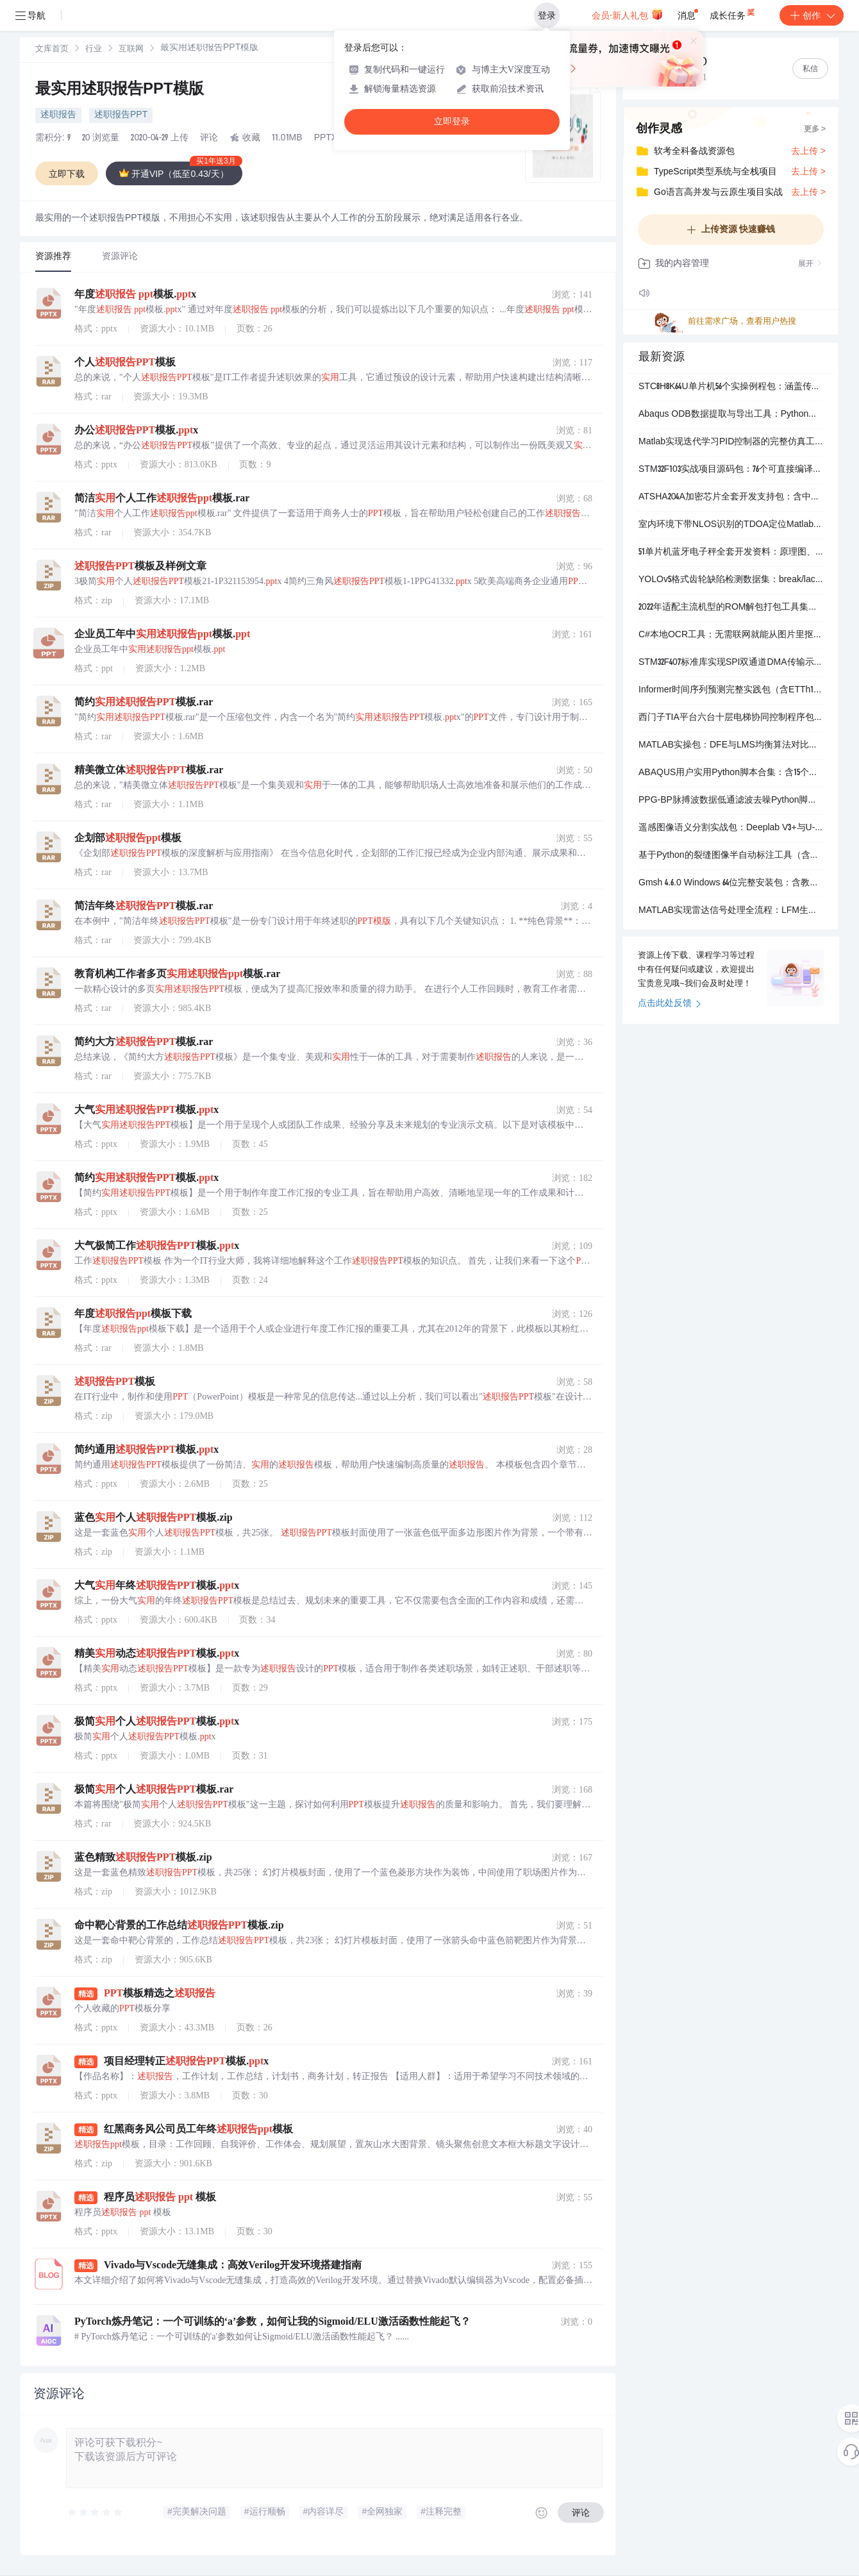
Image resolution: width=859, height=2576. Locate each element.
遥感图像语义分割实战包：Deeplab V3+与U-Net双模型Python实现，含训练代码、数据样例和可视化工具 (730, 828)
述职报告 (58, 115)
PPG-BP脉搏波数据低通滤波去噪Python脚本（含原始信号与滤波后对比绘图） (730, 800)
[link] (52, 49)
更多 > (815, 129)
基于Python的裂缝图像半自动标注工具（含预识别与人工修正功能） (730, 855)
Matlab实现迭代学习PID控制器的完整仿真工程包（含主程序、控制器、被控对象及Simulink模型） (730, 442)
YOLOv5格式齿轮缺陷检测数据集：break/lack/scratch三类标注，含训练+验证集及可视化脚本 (730, 580)
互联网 (131, 50)
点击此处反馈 (669, 1003)
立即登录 (452, 121)
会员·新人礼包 (627, 14)
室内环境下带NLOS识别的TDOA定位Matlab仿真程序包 (730, 525)
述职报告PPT (120, 115)
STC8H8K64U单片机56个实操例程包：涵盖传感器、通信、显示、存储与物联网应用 (730, 387)
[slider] (95, 2512)
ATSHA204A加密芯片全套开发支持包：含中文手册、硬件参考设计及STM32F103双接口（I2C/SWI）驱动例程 (730, 497)
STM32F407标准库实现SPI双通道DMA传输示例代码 (730, 662)
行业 (93, 50)
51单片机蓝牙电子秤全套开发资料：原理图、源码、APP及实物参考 (730, 552)
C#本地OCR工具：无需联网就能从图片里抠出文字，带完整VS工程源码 (730, 635)
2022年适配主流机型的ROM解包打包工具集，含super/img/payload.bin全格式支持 (730, 607)
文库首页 (52, 50)
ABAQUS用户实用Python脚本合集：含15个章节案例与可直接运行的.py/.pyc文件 (730, 773)
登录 (547, 15)
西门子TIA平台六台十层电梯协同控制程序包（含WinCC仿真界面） (730, 718)
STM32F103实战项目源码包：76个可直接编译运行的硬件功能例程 (730, 469)
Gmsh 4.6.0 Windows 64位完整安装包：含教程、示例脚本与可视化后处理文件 (730, 883)
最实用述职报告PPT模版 (119, 90)
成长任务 (733, 12)
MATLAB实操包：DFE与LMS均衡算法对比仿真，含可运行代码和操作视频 (730, 745)
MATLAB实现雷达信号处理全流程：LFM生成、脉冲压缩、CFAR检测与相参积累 (730, 911)
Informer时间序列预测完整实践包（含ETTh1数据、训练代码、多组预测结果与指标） (730, 690)
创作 (812, 15)
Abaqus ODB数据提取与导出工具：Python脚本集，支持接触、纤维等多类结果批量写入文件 (730, 414)
